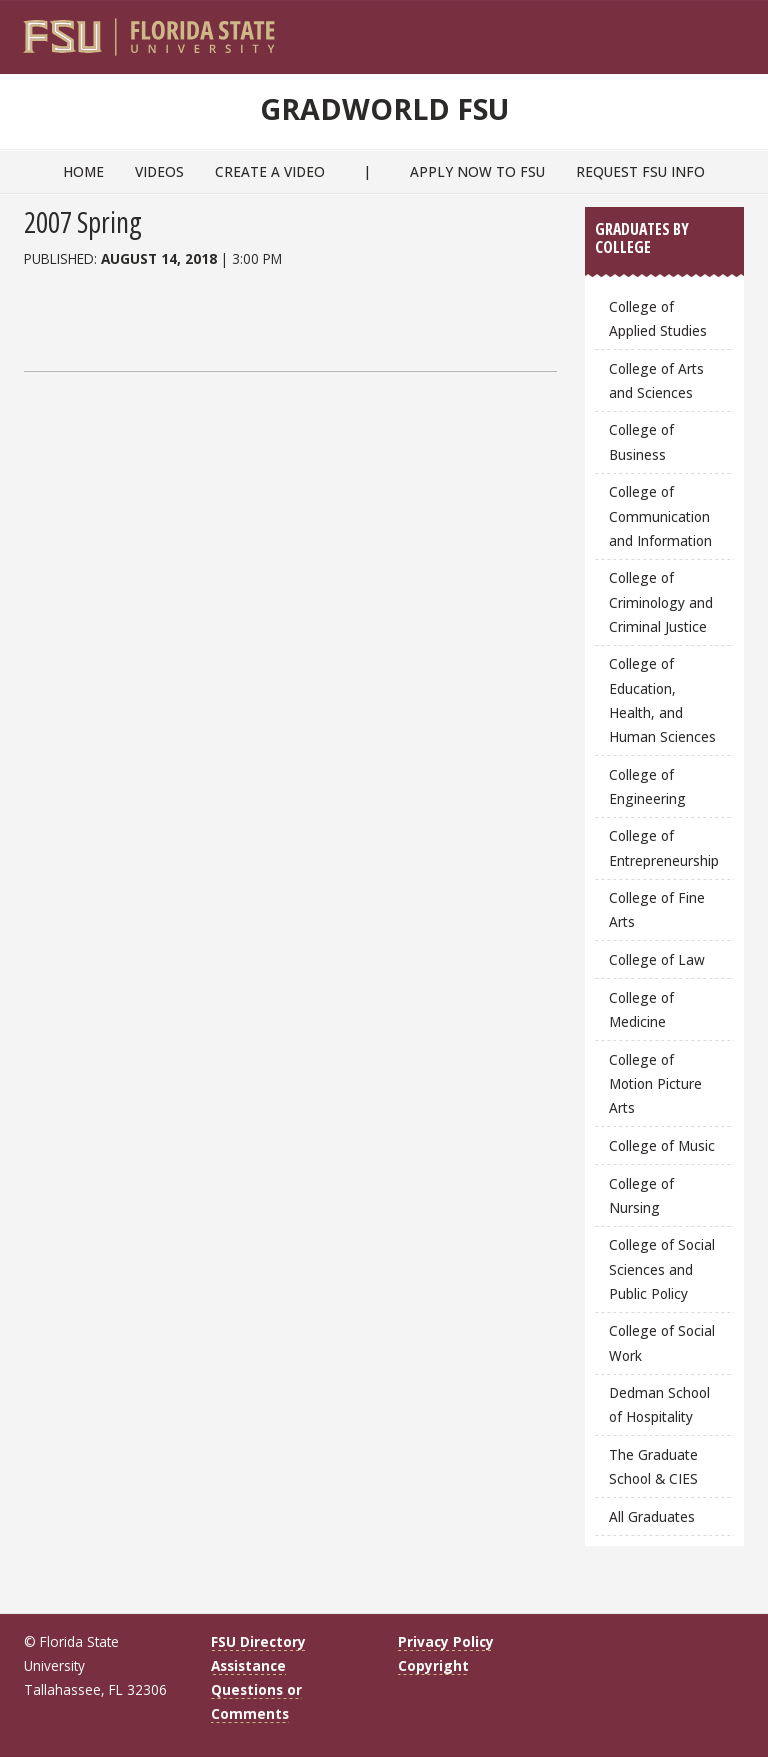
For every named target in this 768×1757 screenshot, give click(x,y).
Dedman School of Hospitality (659, 1404)
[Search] (715, 31)
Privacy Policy (446, 1641)
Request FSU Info (640, 171)
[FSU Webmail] (687, 31)
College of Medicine (641, 1009)
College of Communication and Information (660, 515)
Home (83, 171)
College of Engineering (647, 786)
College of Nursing (641, 1195)
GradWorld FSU (384, 105)
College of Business (641, 441)
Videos (159, 171)
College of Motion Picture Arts (655, 1083)
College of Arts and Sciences (656, 380)
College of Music (662, 1145)
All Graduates (652, 1516)
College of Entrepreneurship (664, 847)
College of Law (657, 959)
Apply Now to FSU (477, 171)
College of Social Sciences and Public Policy (662, 1268)
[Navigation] (742, 31)
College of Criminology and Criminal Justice (661, 601)
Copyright (433, 1665)
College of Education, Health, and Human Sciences (662, 699)
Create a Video (270, 171)
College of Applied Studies (658, 318)
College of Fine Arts (657, 909)
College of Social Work (662, 1342)
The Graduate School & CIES (653, 1466)
